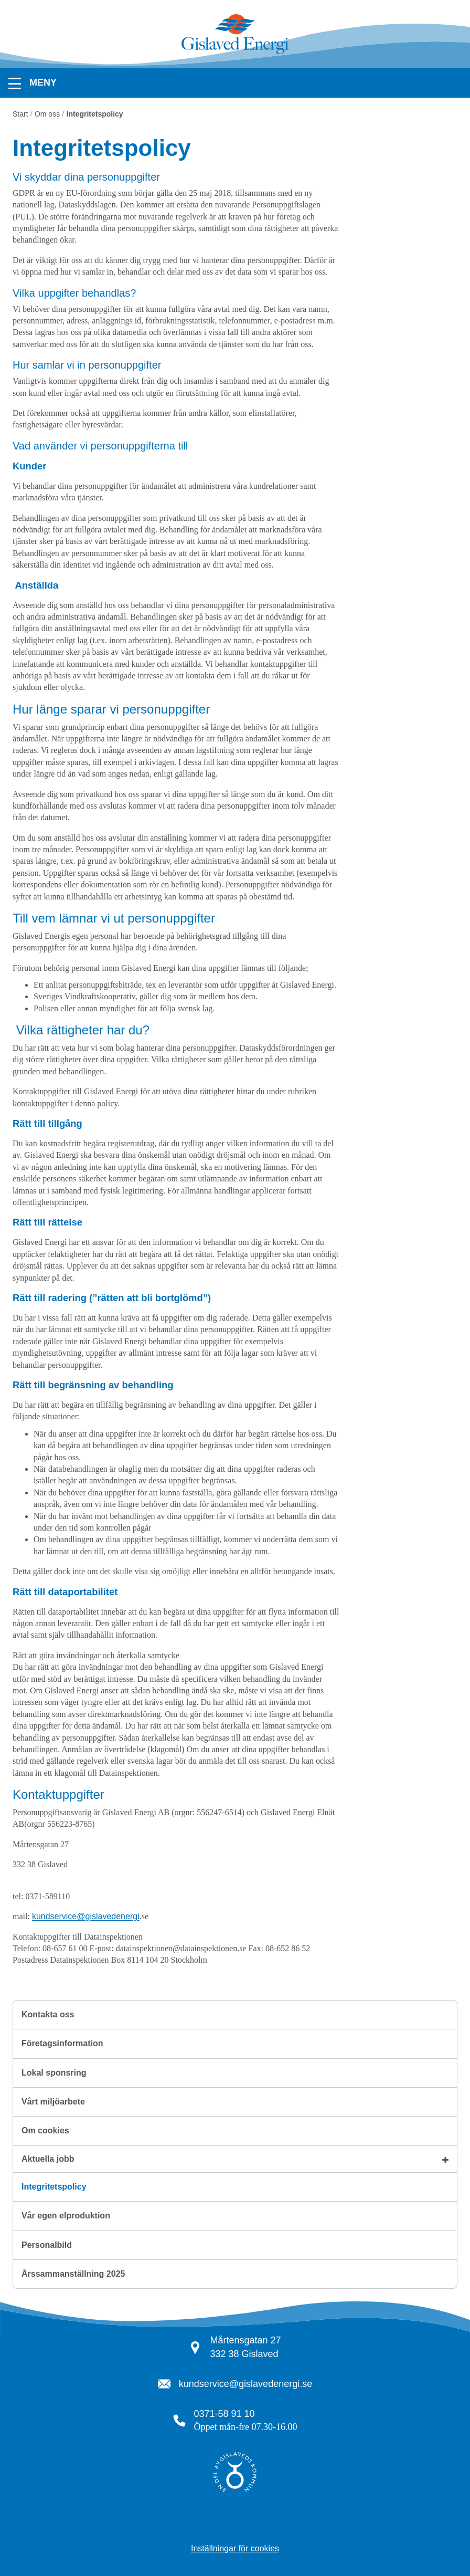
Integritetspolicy (54, 2186)
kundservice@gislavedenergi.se (245, 2384)
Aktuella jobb (48, 2158)
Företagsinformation (62, 2043)
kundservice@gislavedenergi (86, 1916)
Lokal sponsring (54, 2072)
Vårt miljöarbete (53, 2101)
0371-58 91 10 (224, 2414)
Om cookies (45, 2130)
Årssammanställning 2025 (73, 2273)
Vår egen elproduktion (66, 2215)
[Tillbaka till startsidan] (235, 52)
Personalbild (47, 2244)
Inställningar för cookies (235, 2548)
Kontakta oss (48, 2014)
